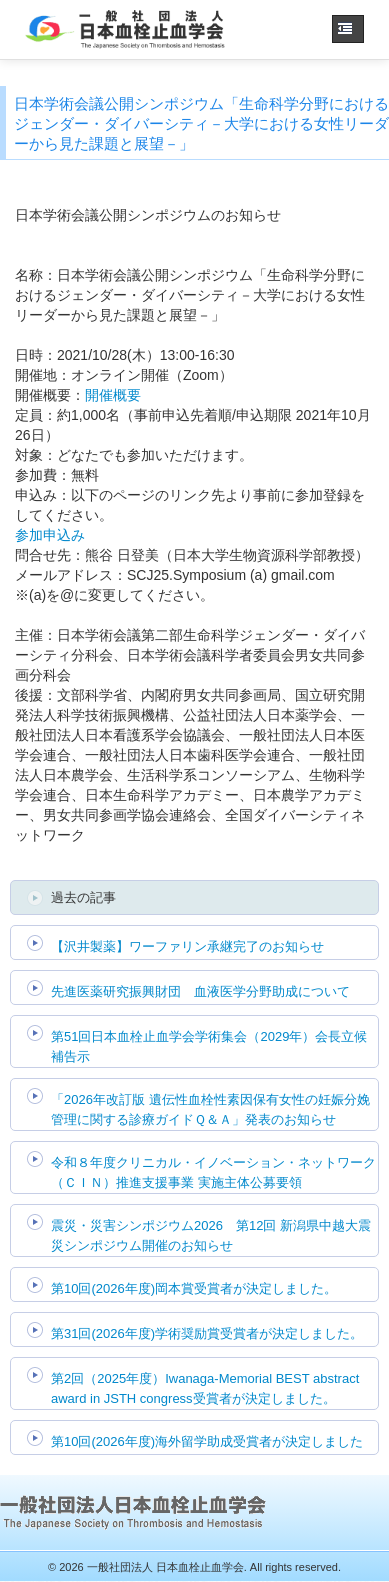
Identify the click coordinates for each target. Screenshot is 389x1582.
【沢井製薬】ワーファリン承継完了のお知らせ (187, 946)
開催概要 (113, 395)
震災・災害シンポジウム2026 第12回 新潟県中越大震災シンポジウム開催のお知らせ (211, 1235)
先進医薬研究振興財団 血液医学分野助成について (200, 991)
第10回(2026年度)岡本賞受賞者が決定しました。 (194, 1288)
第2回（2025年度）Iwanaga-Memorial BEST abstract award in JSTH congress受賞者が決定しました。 (205, 1388)
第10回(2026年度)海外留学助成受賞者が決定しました (207, 1441)
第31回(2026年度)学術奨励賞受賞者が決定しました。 (207, 1333)
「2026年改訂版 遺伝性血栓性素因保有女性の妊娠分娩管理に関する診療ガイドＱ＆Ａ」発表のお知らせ (210, 1109)
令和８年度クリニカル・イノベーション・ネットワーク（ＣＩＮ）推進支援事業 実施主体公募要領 (213, 1172)
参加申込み (50, 535)
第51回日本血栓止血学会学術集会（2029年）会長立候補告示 (209, 1046)
